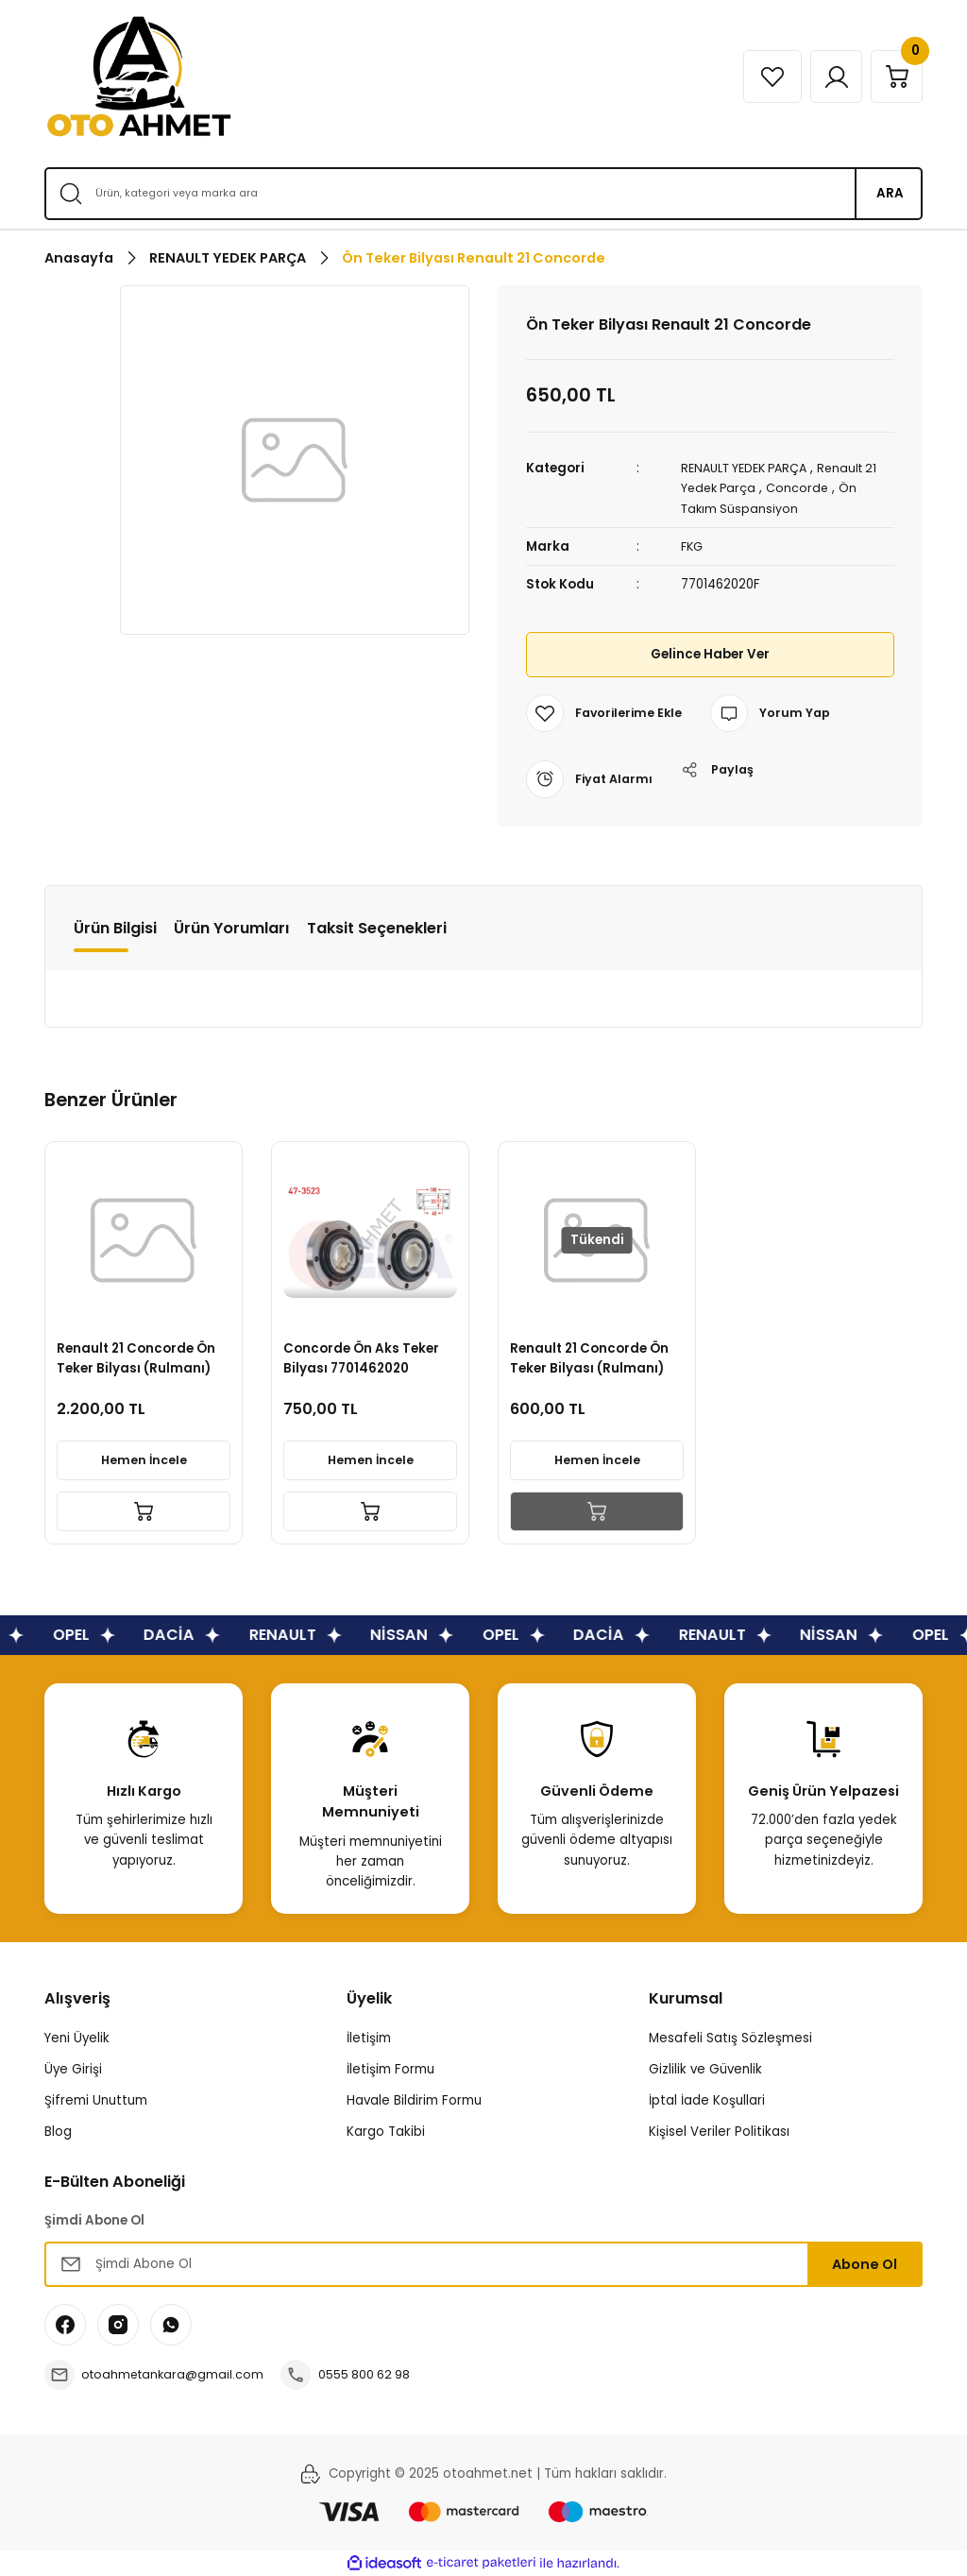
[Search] (483, 193)
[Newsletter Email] (483, 2264)
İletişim (369, 2037)
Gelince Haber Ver (709, 653)
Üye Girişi (73, 2068)
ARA (890, 193)
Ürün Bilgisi (115, 927)
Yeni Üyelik (77, 2037)
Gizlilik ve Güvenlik (705, 2068)
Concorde (802, 488)
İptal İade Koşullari (707, 2099)
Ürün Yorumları (232, 927)
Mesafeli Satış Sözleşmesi (730, 2037)
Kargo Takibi (386, 2132)
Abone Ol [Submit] (864, 2263)
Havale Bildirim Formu (414, 2099)
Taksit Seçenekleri (377, 927)
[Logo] (138, 77)
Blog (58, 2132)
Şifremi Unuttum (95, 2099)
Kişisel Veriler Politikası (719, 2132)
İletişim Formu (390, 2068)
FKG (693, 545)
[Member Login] (826, 76)
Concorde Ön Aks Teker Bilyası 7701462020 (364, 1354)
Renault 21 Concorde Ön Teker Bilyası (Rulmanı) (138, 1354)
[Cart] (893, 76)
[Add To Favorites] (606, 712)
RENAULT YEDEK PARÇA (751, 468)
